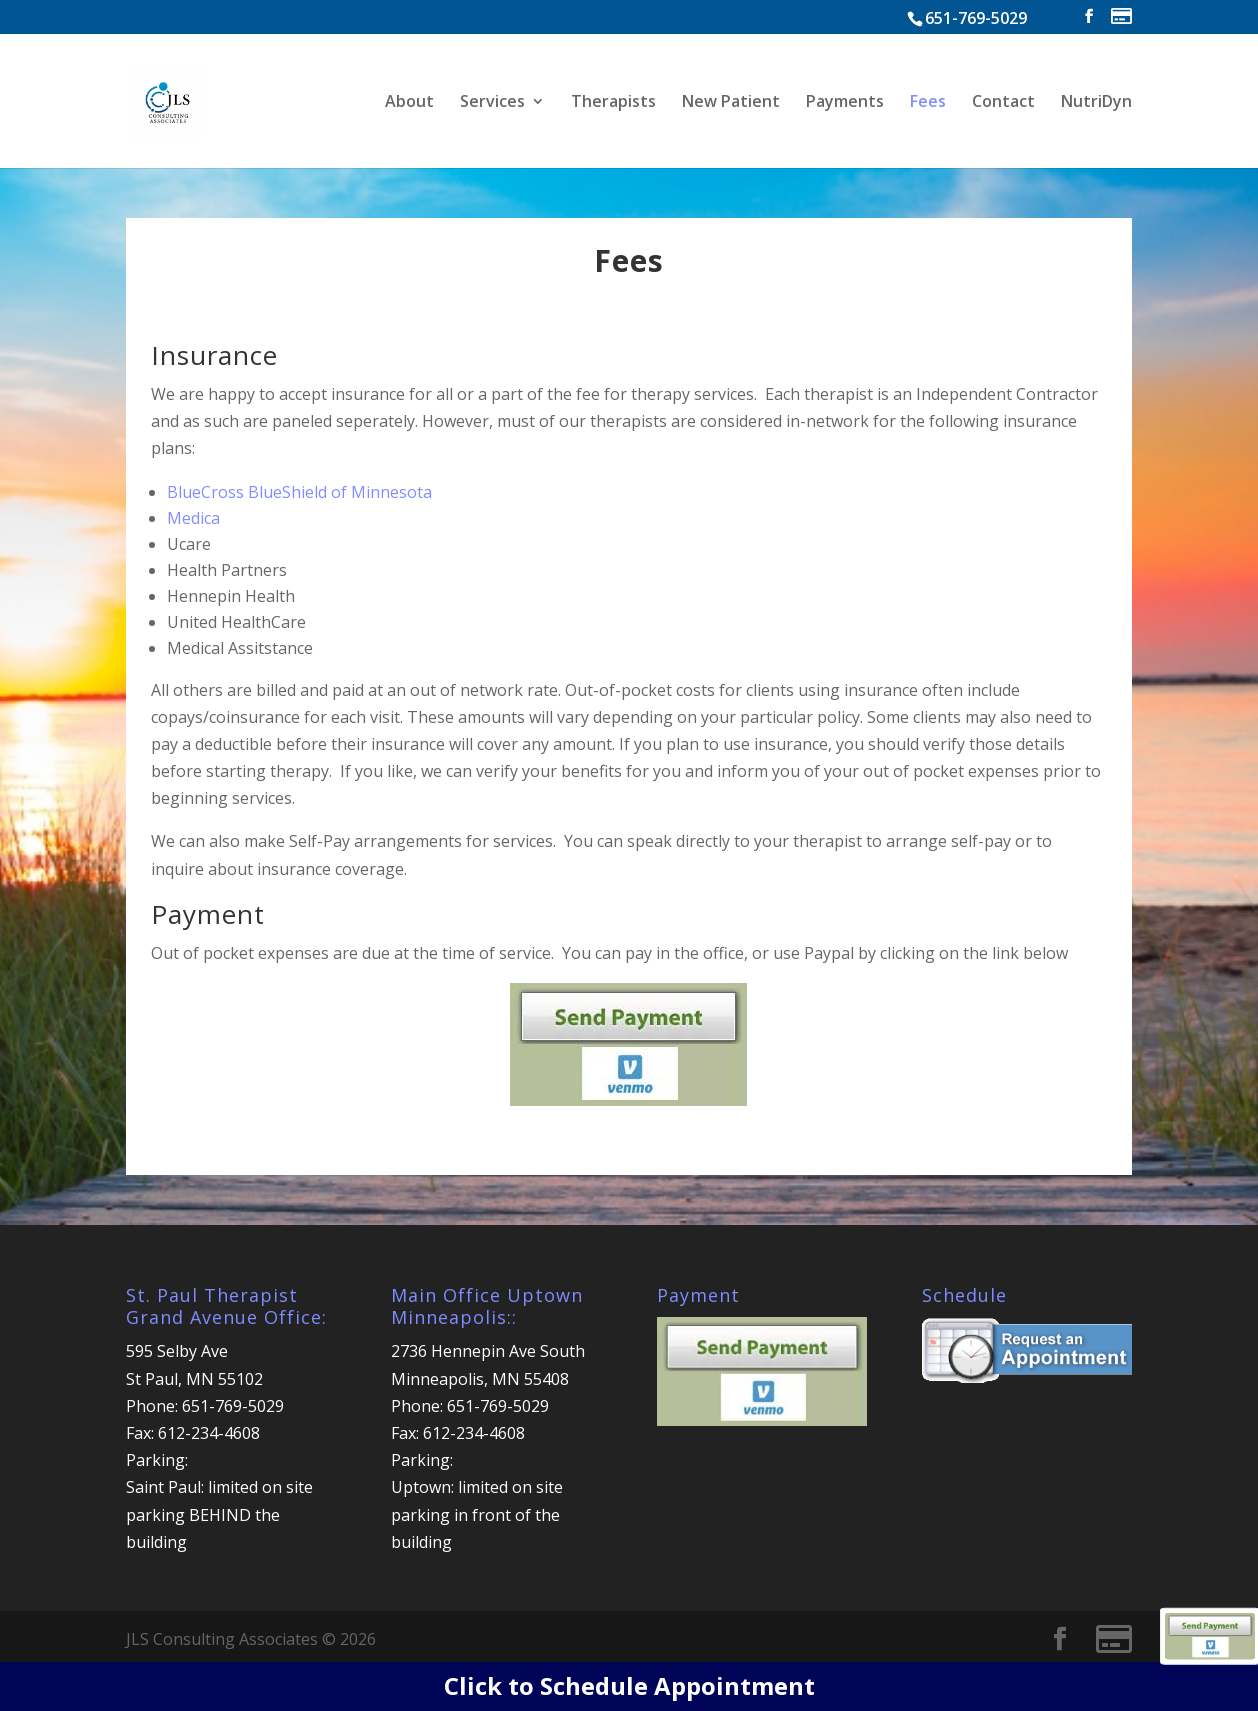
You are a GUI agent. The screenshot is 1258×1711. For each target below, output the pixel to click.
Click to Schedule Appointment (629, 1685)
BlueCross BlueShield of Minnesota (299, 492)
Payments (845, 103)
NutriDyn (1096, 103)
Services (492, 103)
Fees (928, 103)
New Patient (731, 103)
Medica (193, 518)
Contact (1003, 103)
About (409, 103)
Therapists (613, 103)
